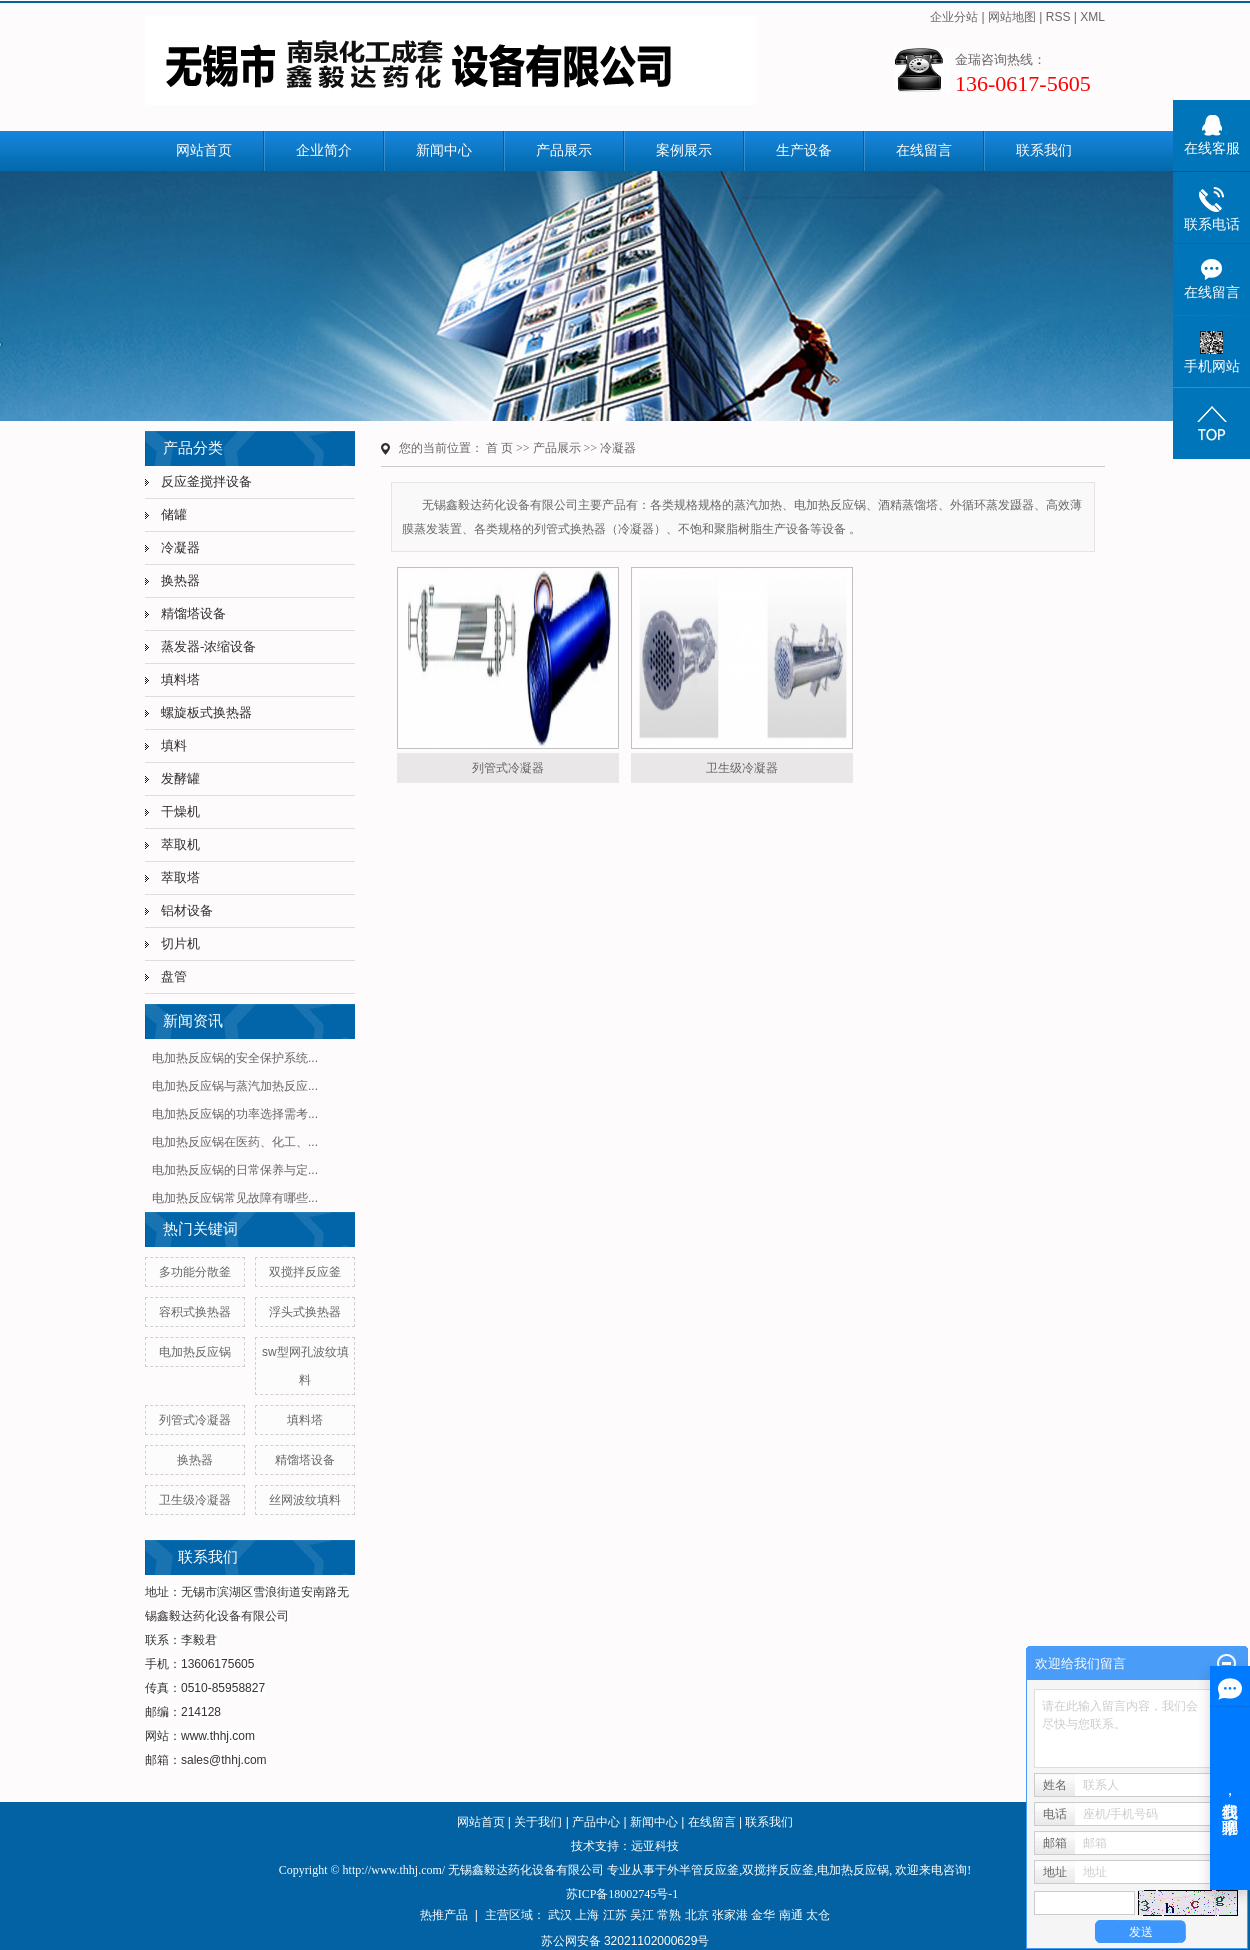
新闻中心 (444, 150)
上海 (587, 1915)
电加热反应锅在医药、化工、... (235, 1142)
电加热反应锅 (195, 1352)
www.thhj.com (218, 1736)
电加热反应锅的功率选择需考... (235, 1114)
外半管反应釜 (703, 1870)
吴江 (642, 1915)
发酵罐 (180, 778)
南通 (791, 1915)
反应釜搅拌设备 (206, 481)
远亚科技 (655, 1846)
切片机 (180, 943)
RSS (1058, 17)
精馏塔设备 (193, 613)
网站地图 (1012, 17)
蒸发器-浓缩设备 (208, 646)
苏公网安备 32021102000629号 (625, 1941)
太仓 (818, 1915)
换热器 (180, 580)
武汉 (560, 1915)
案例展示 (684, 150)
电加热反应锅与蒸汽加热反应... (235, 1086)
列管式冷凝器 (195, 1420)
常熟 (669, 1915)
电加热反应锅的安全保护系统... (235, 1058)
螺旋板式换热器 (206, 712)
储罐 (174, 514)
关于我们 (538, 1822)
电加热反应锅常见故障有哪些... (235, 1198)
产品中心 (596, 1822)
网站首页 (204, 150)
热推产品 (444, 1915)
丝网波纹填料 (305, 1500)
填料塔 (180, 679)
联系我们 (1044, 150)
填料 (174, 745)
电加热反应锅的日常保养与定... (235, 1170)
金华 (763, 1915)
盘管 (174, 976)
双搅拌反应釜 (305, 1272)
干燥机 (180, 811)
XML (1092, 17)
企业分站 (954, 17)
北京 (697, 1915)
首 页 (499, 448)
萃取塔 (180, 877)
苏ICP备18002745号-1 (622, 1894)
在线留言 (924, 150)
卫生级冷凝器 (195, 1500)
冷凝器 (180, 547)
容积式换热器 (195, 1312)
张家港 (730, 1915)
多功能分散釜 (195, 1272)
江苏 (615, 1915)
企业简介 (324, 150)
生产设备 (804, 150)
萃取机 (180, 844)
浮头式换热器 (305, 1312)
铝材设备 (187, 910)
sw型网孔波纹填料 (305, 1366)
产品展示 (564, 150)
